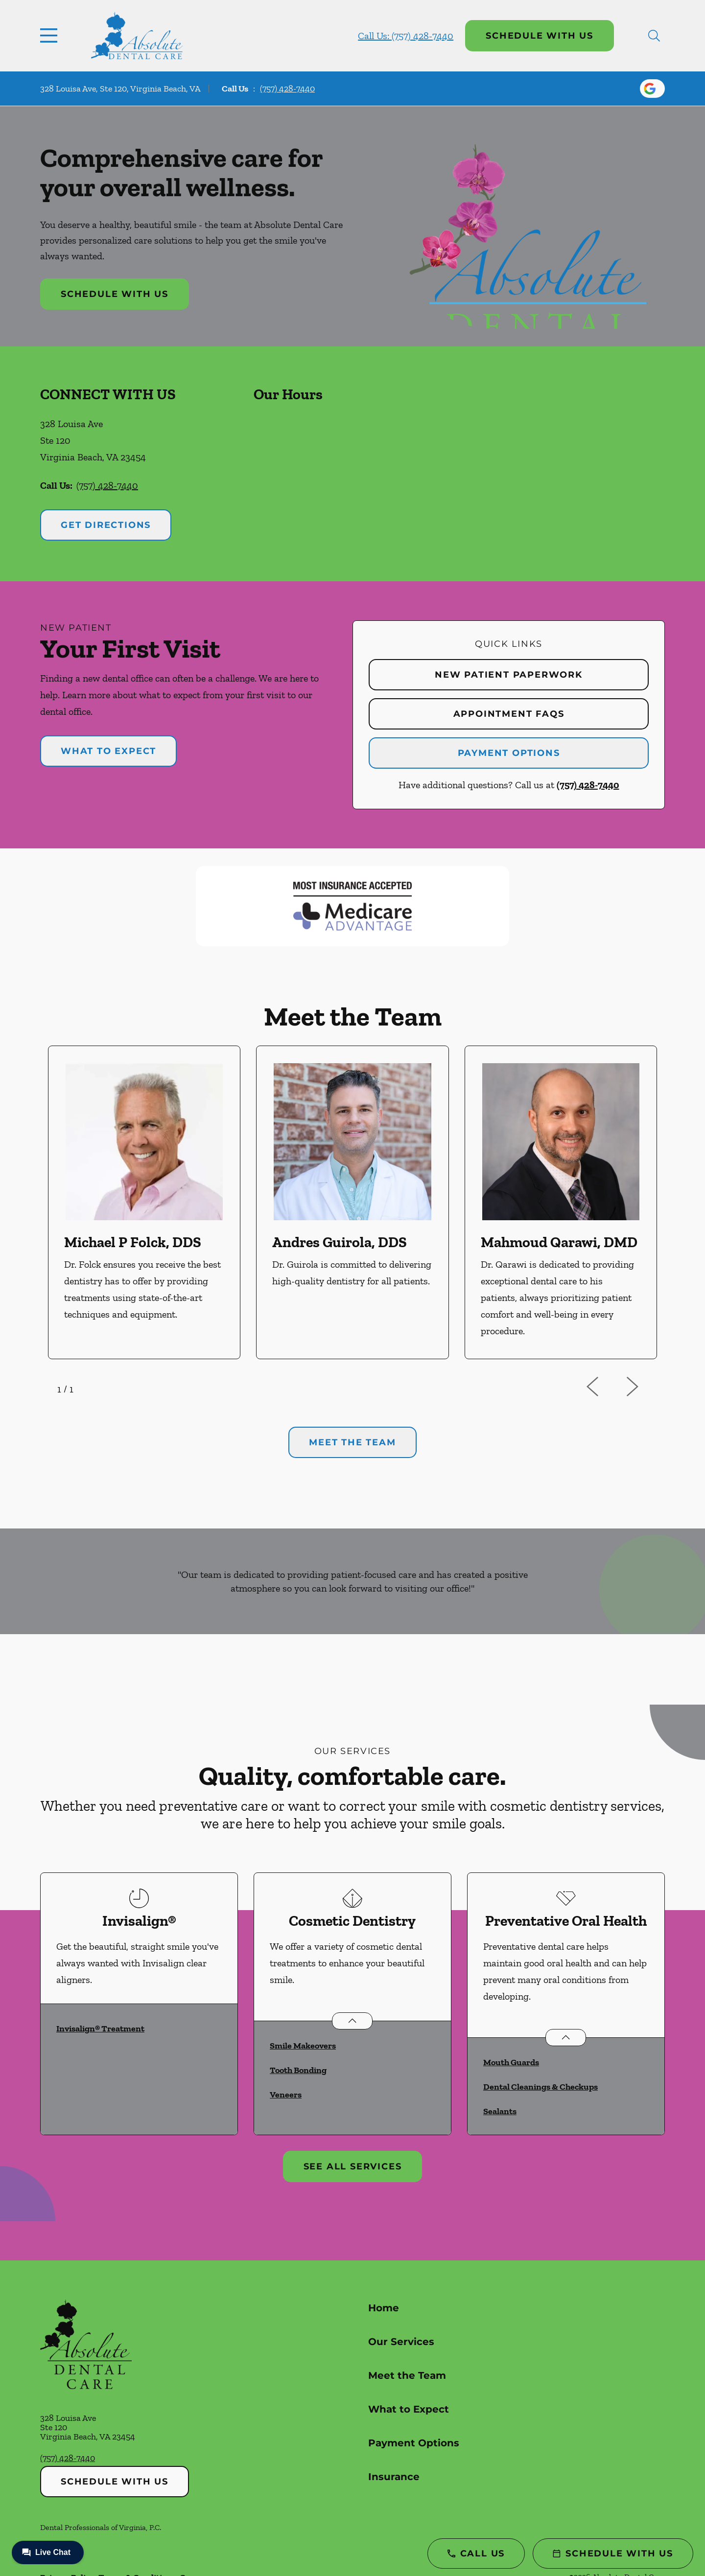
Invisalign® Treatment (100, 2028)
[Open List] (352, 2020)
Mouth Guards (511, 2062)
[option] (144, 1202)
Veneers (286, 2094)
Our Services (401, 2342)
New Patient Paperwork (509, 674)
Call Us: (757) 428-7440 (405, 36)
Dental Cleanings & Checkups (540, 2086)
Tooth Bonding (298, 2070)
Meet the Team (407, 2375)
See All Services (353, 2166)
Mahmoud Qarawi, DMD (559, 1242)
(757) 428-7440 (287, 88)
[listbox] (352, 1202)
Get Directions (106, 525)
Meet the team (352, 1442)
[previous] (606, 1386)
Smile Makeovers (303, 2045)
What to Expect (108, 751)
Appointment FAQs (508, 713)
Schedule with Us (539, 35)
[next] (645, 1386)
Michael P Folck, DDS (132, 1242)
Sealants (500, 2111)
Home (383, 2308)
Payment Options (509, 753)
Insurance (394, 2477)
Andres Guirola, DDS (339, 1242)
